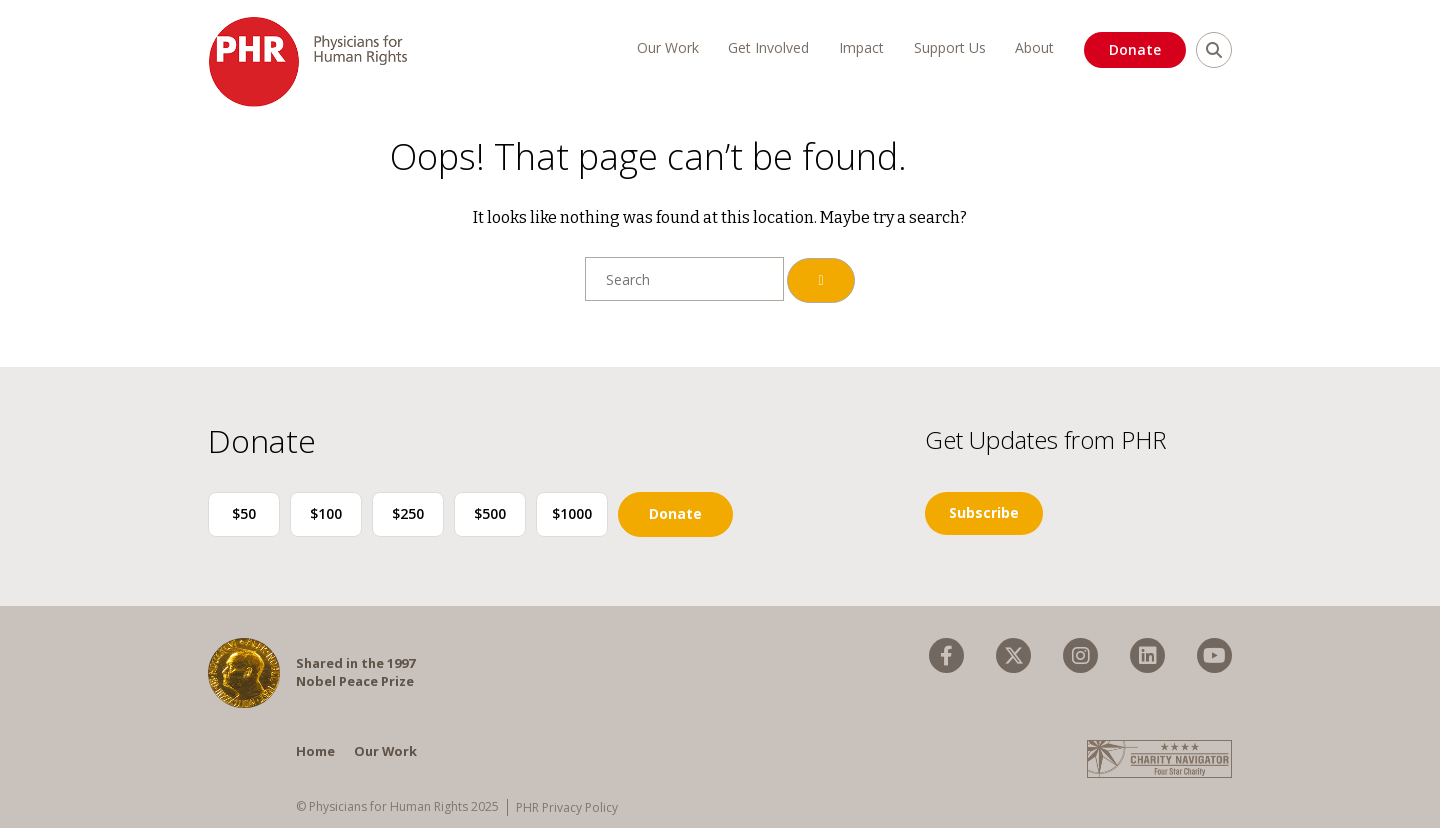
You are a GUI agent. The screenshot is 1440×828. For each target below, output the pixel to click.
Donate (1135, 49)
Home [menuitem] (315, 751)
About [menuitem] (1034, 47)
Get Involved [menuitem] (768, 47)
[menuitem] (946, 655)
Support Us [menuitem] (950, 47)
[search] (1214, 50)
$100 (326, 513)
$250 (408, 513)
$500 (490, 513)
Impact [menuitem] (861, 47)
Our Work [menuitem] (668, 47)
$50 (244, 513)
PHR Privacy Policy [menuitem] (567, 807)
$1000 (572, 513)
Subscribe (984, 512)
